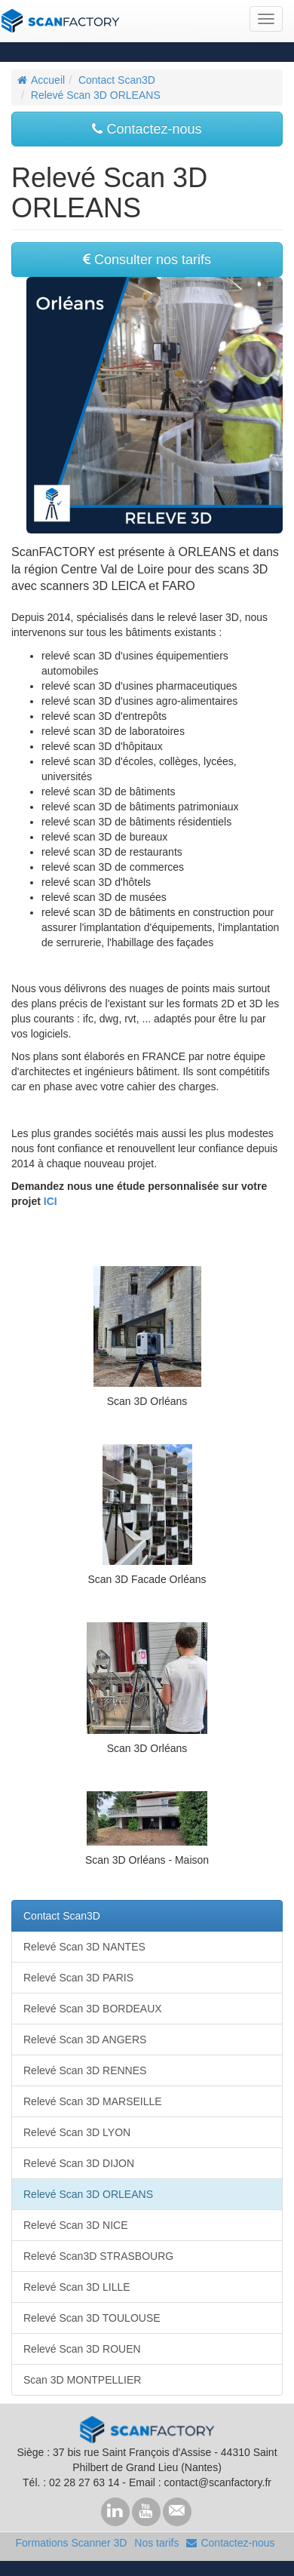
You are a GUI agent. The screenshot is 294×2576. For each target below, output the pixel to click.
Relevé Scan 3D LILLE (76, 2287)
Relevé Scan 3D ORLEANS (96, 95)
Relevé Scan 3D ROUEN (82, 2349)
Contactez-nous (146, 129)
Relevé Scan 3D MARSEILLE (92, 2101)
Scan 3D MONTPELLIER (82, 2380)
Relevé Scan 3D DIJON (78, 2163)
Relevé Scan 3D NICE (75, 2225)
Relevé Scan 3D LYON (76, 2132)
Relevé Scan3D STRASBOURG (98, 2256)
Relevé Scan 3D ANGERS (84, 2039)
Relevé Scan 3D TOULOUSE (92, 2318)
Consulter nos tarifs (147, 259)
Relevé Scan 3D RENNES (84, 2070)
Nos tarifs (156, 2543)
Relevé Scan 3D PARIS (78, 1978)
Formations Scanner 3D (71, 2543)
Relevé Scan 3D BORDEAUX (92, 2009)
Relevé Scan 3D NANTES (84, 1947)
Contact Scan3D (116, 80)
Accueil (41, 80)
